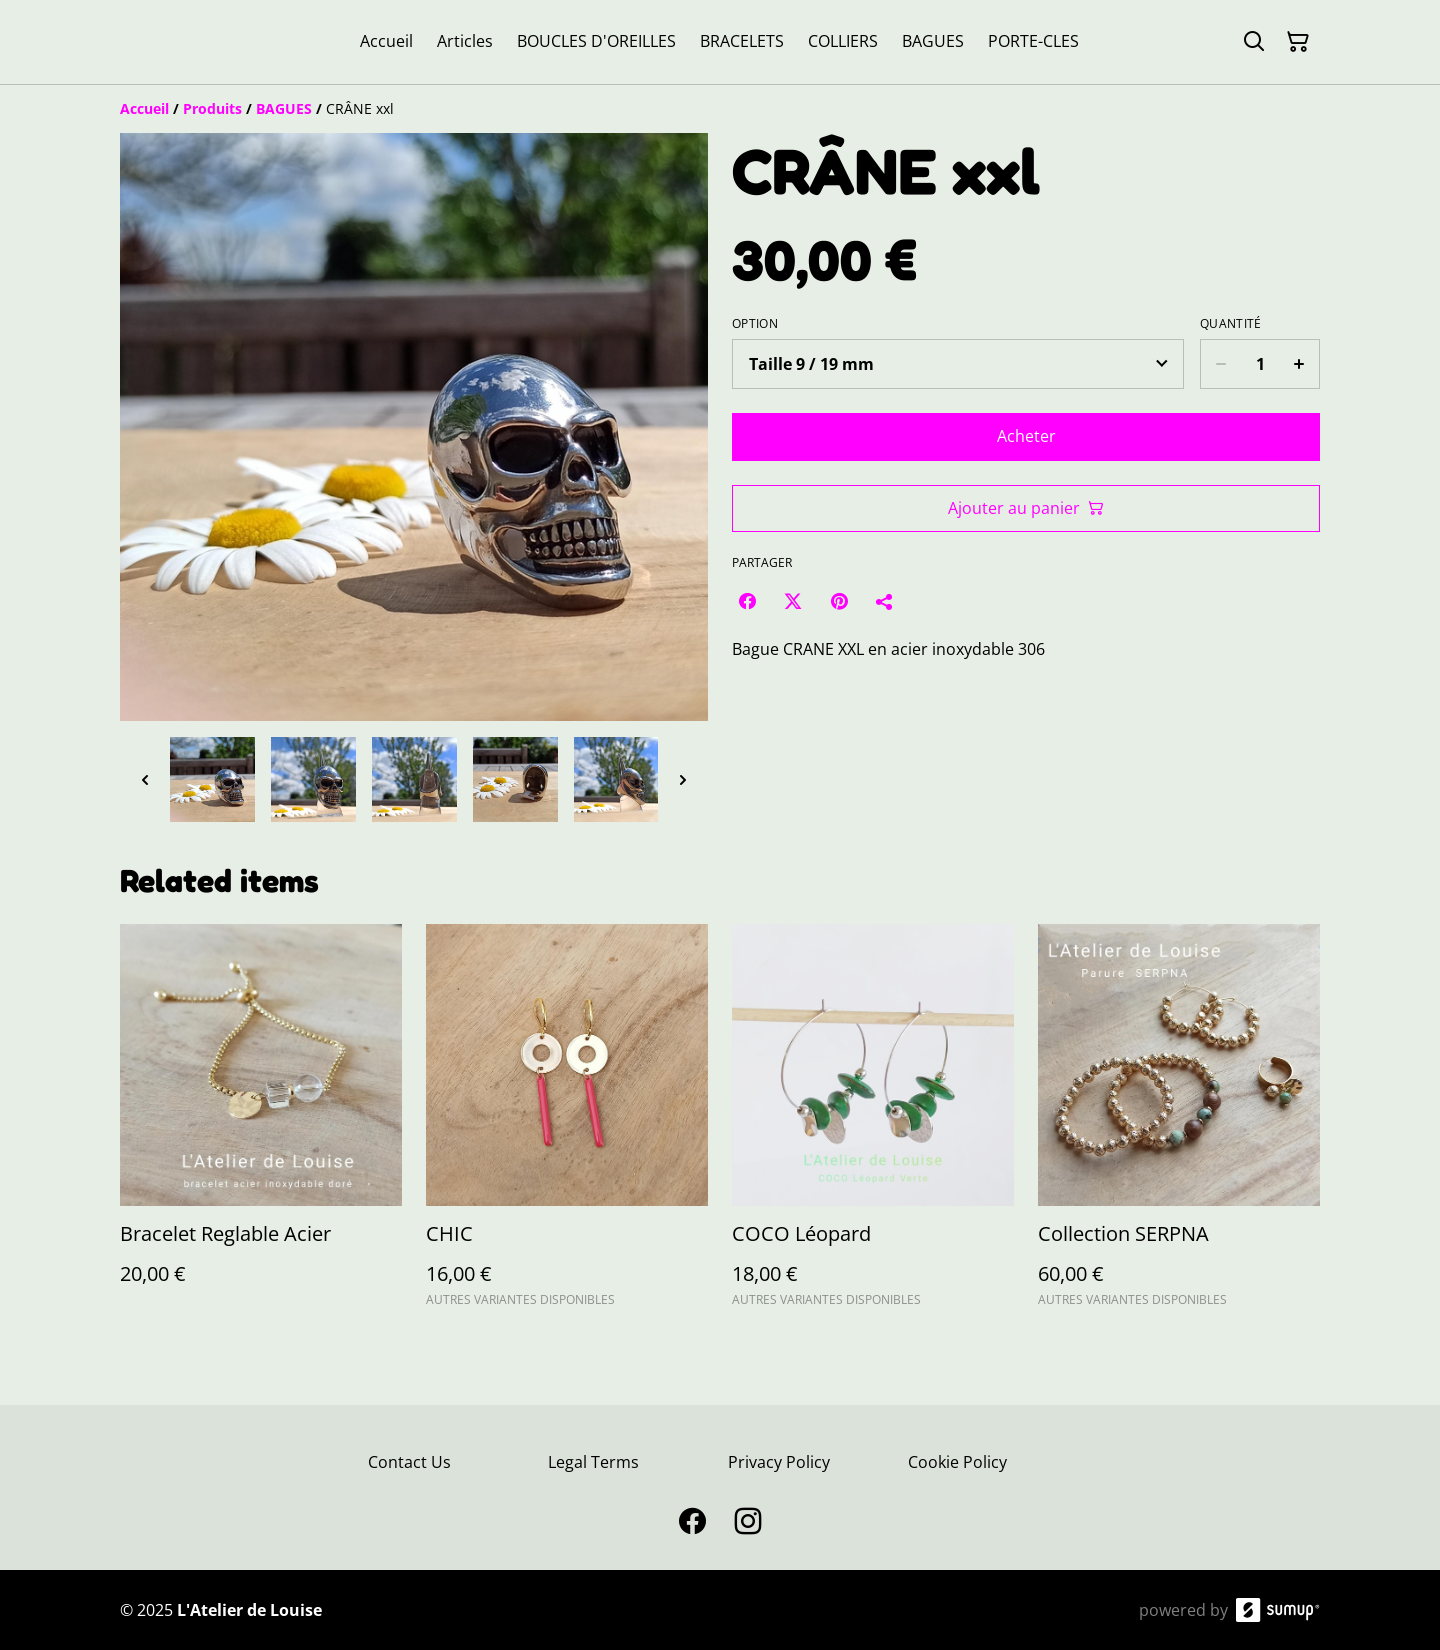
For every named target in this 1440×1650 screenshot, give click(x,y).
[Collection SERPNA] (1179, 1124)
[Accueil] (144, 108)
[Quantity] (1260, 364)
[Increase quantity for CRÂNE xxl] (1299, 364)
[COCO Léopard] (873, 1124)
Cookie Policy (957, 1462)
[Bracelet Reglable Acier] (261, 1124)
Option (755, 324)
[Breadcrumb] (720, 109)
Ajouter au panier (1026, 508)
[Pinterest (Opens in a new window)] (839, 601)
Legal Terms (593, 1462)
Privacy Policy (779, 1462)
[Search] (1254, 42)
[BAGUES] (284, 108)
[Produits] (212, 108)
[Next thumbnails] (683, 779)
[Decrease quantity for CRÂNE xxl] (1220, 364)
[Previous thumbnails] (145, 779)
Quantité (1230, 324)
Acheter (1026, 436)
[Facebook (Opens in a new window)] (747, 601)
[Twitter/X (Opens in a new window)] (793, 601)
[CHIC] (567, 1124)
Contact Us (409, 1462)
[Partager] (885, 601)
